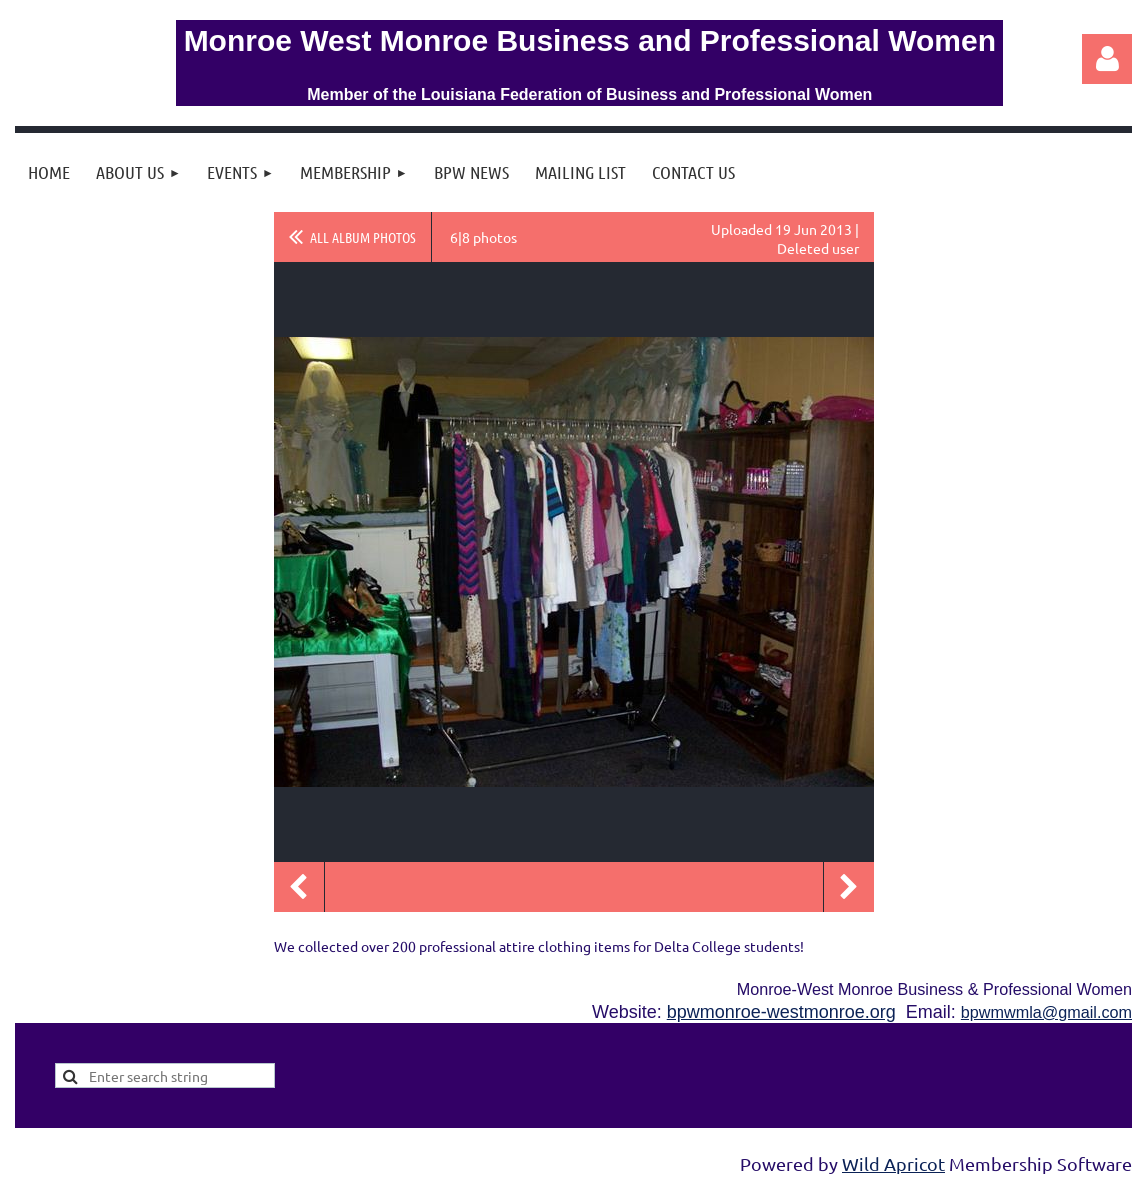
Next (849, 887)
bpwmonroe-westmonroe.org (781, 1012)
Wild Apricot (893, 1163)
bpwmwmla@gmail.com (1046, 1012)
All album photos (363, 237)
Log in (1107, 59)
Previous (299, 887)
